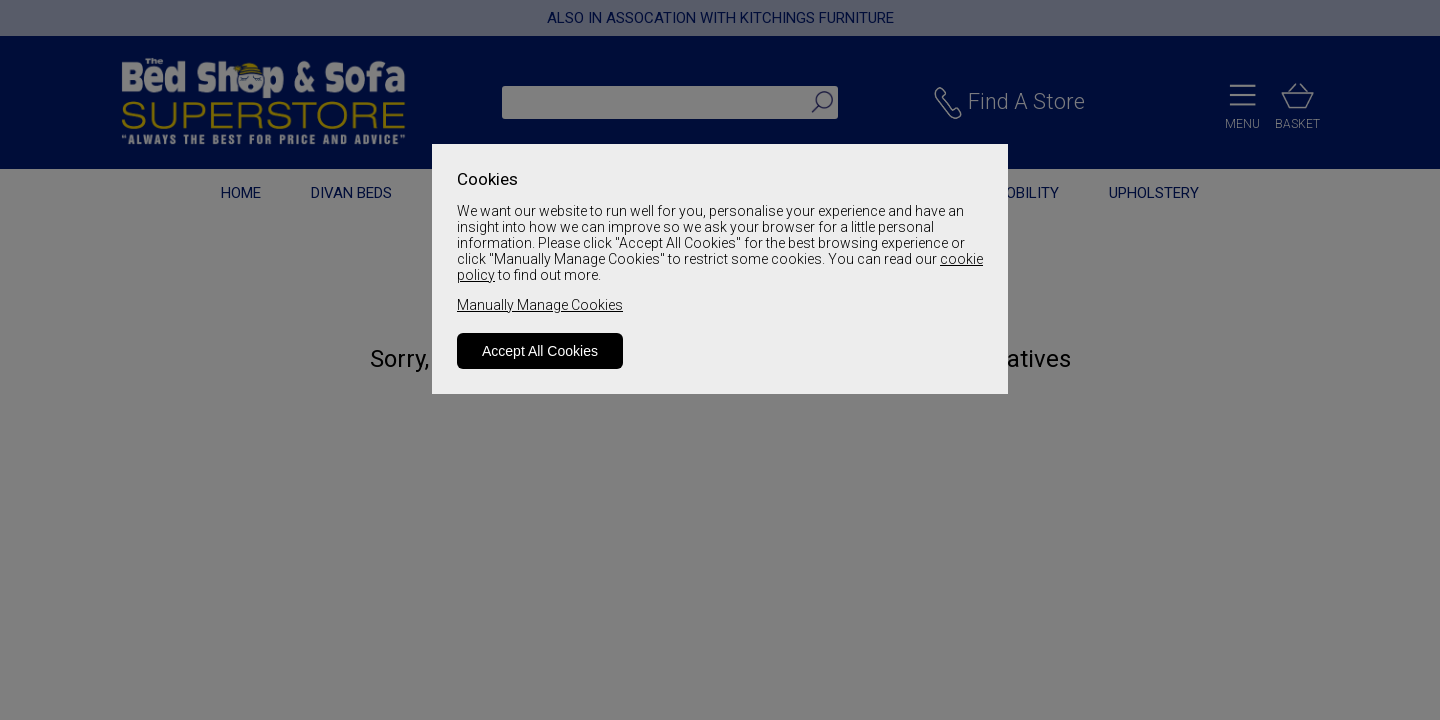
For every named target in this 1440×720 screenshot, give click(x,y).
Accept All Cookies (540, 351)
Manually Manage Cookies (540, 305)
